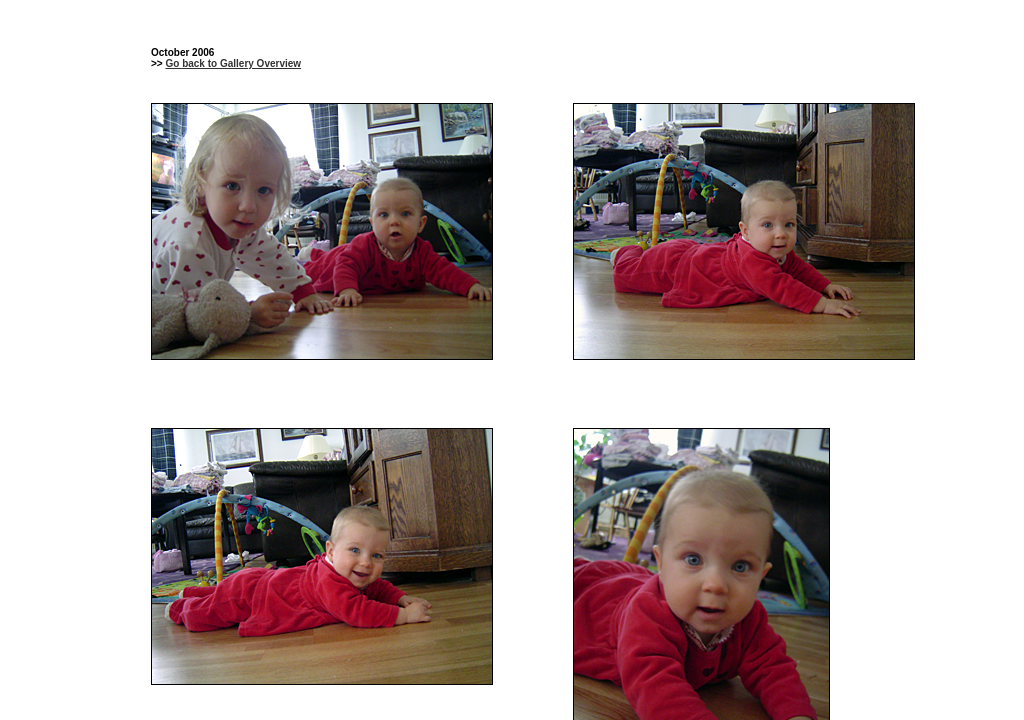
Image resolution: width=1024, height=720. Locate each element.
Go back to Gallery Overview (233, 63)
